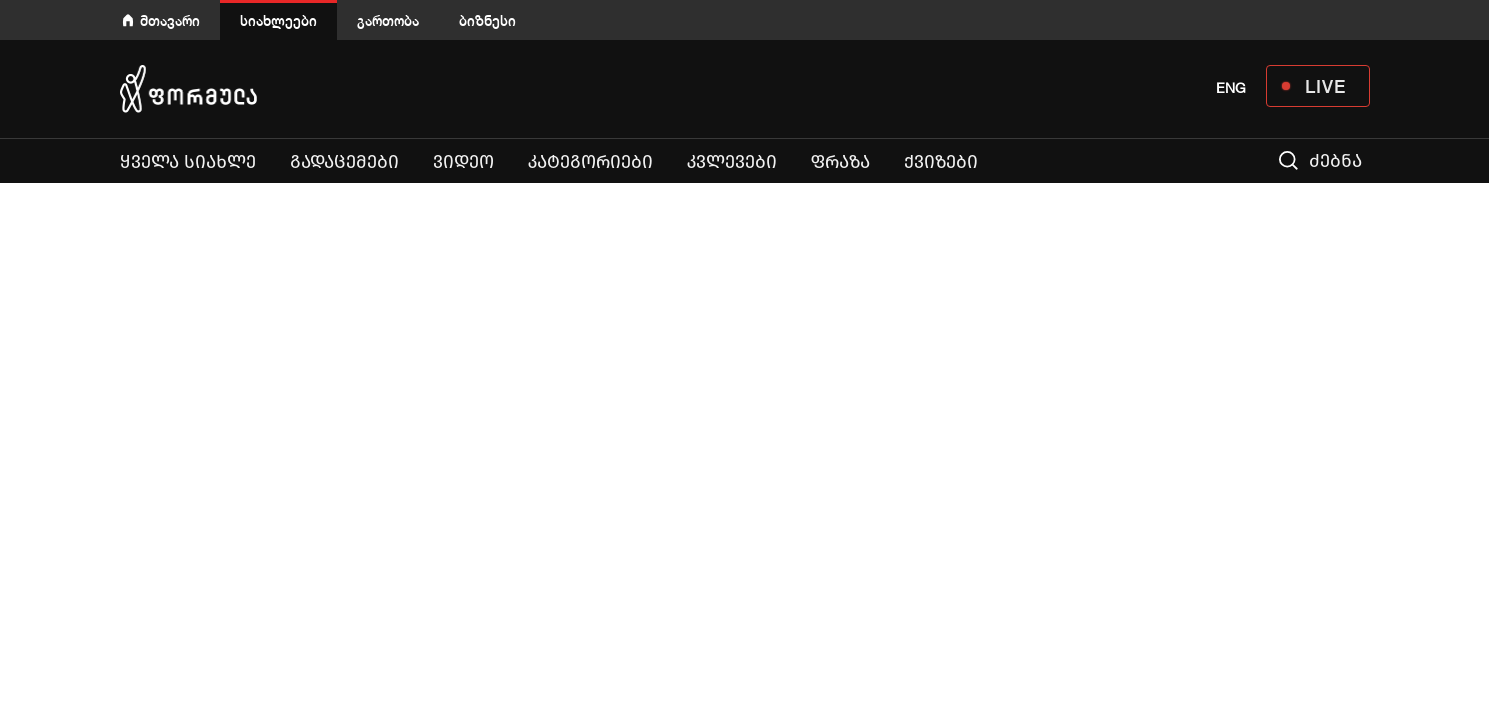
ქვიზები (941, 162)
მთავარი (170, 20)
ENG (1231, 88)
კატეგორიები (590, 162)
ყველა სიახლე (188, 162)
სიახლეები (278, 20)
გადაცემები (344, 162)
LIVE (1325, 86)
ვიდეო (463, 162)
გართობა (388, 20)
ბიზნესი (487, 20)
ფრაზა (840, 162)
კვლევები (732, 162)
